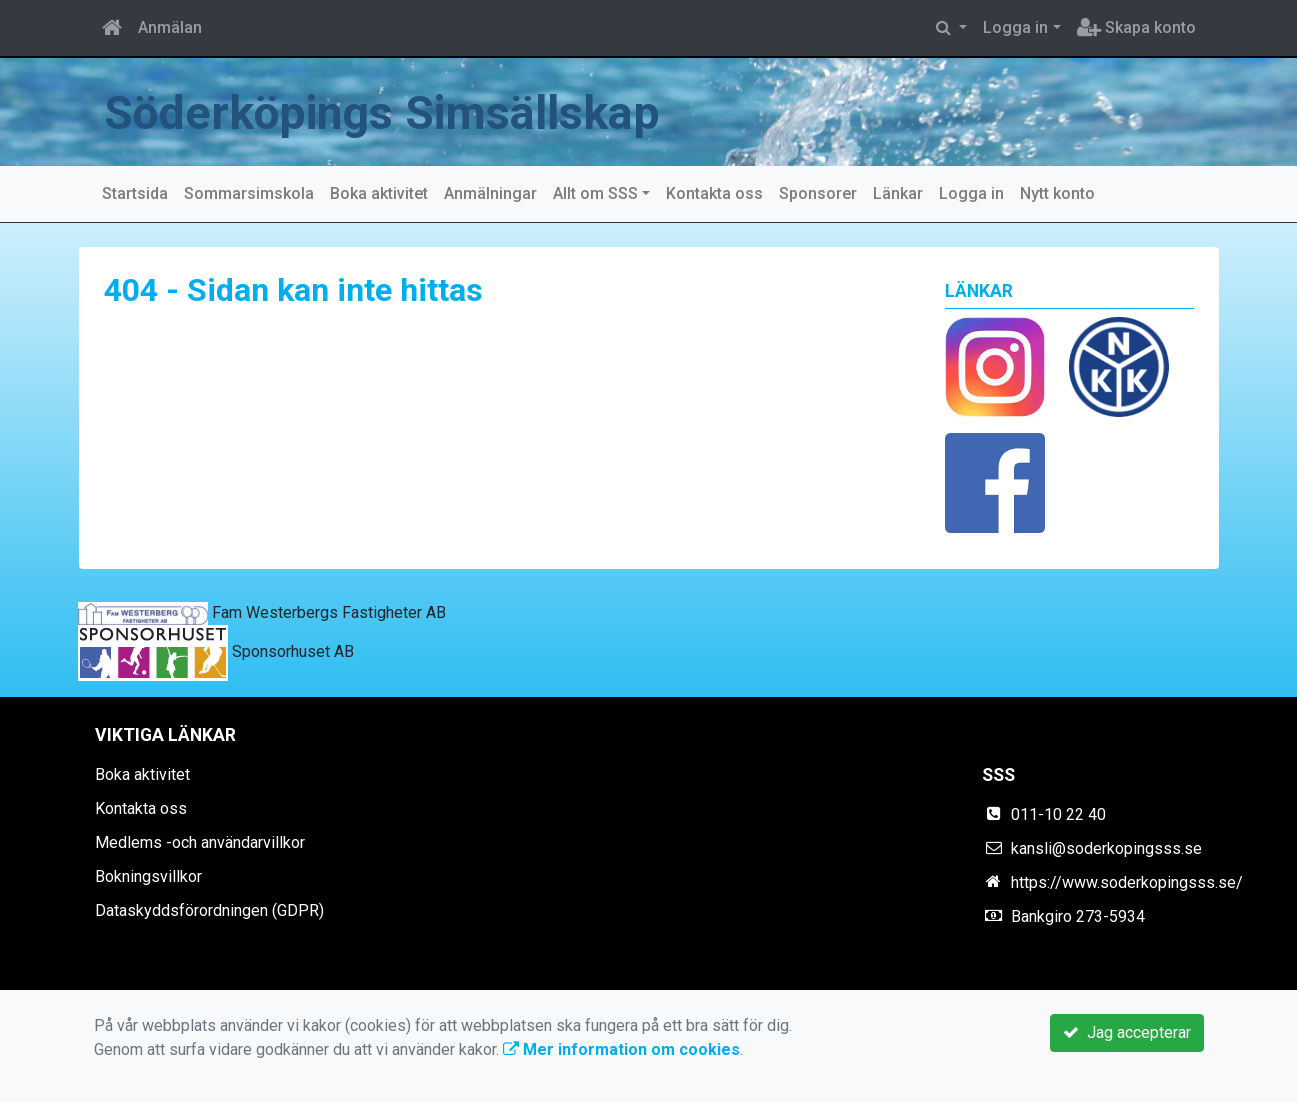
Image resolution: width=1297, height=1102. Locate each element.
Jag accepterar (1127, 1032)
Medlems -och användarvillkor (200, 842)
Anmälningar (490, 193)
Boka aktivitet (379, 193)
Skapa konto (1136, 27)
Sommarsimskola (249, 193)
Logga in (1015, 27)
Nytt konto (1057, 193)
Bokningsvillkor (148, 876)
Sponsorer (818, 193)
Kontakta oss (714, 193)
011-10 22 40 (1058, 814)
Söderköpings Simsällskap (415, 111)
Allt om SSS (595, 193)
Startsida (135, 193)
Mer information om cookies (621, 1049)
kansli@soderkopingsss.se (1106, 848)
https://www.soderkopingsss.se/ (1127, 882)
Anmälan (170, 27)
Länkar (898, 193)
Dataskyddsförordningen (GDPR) (209, 910)
